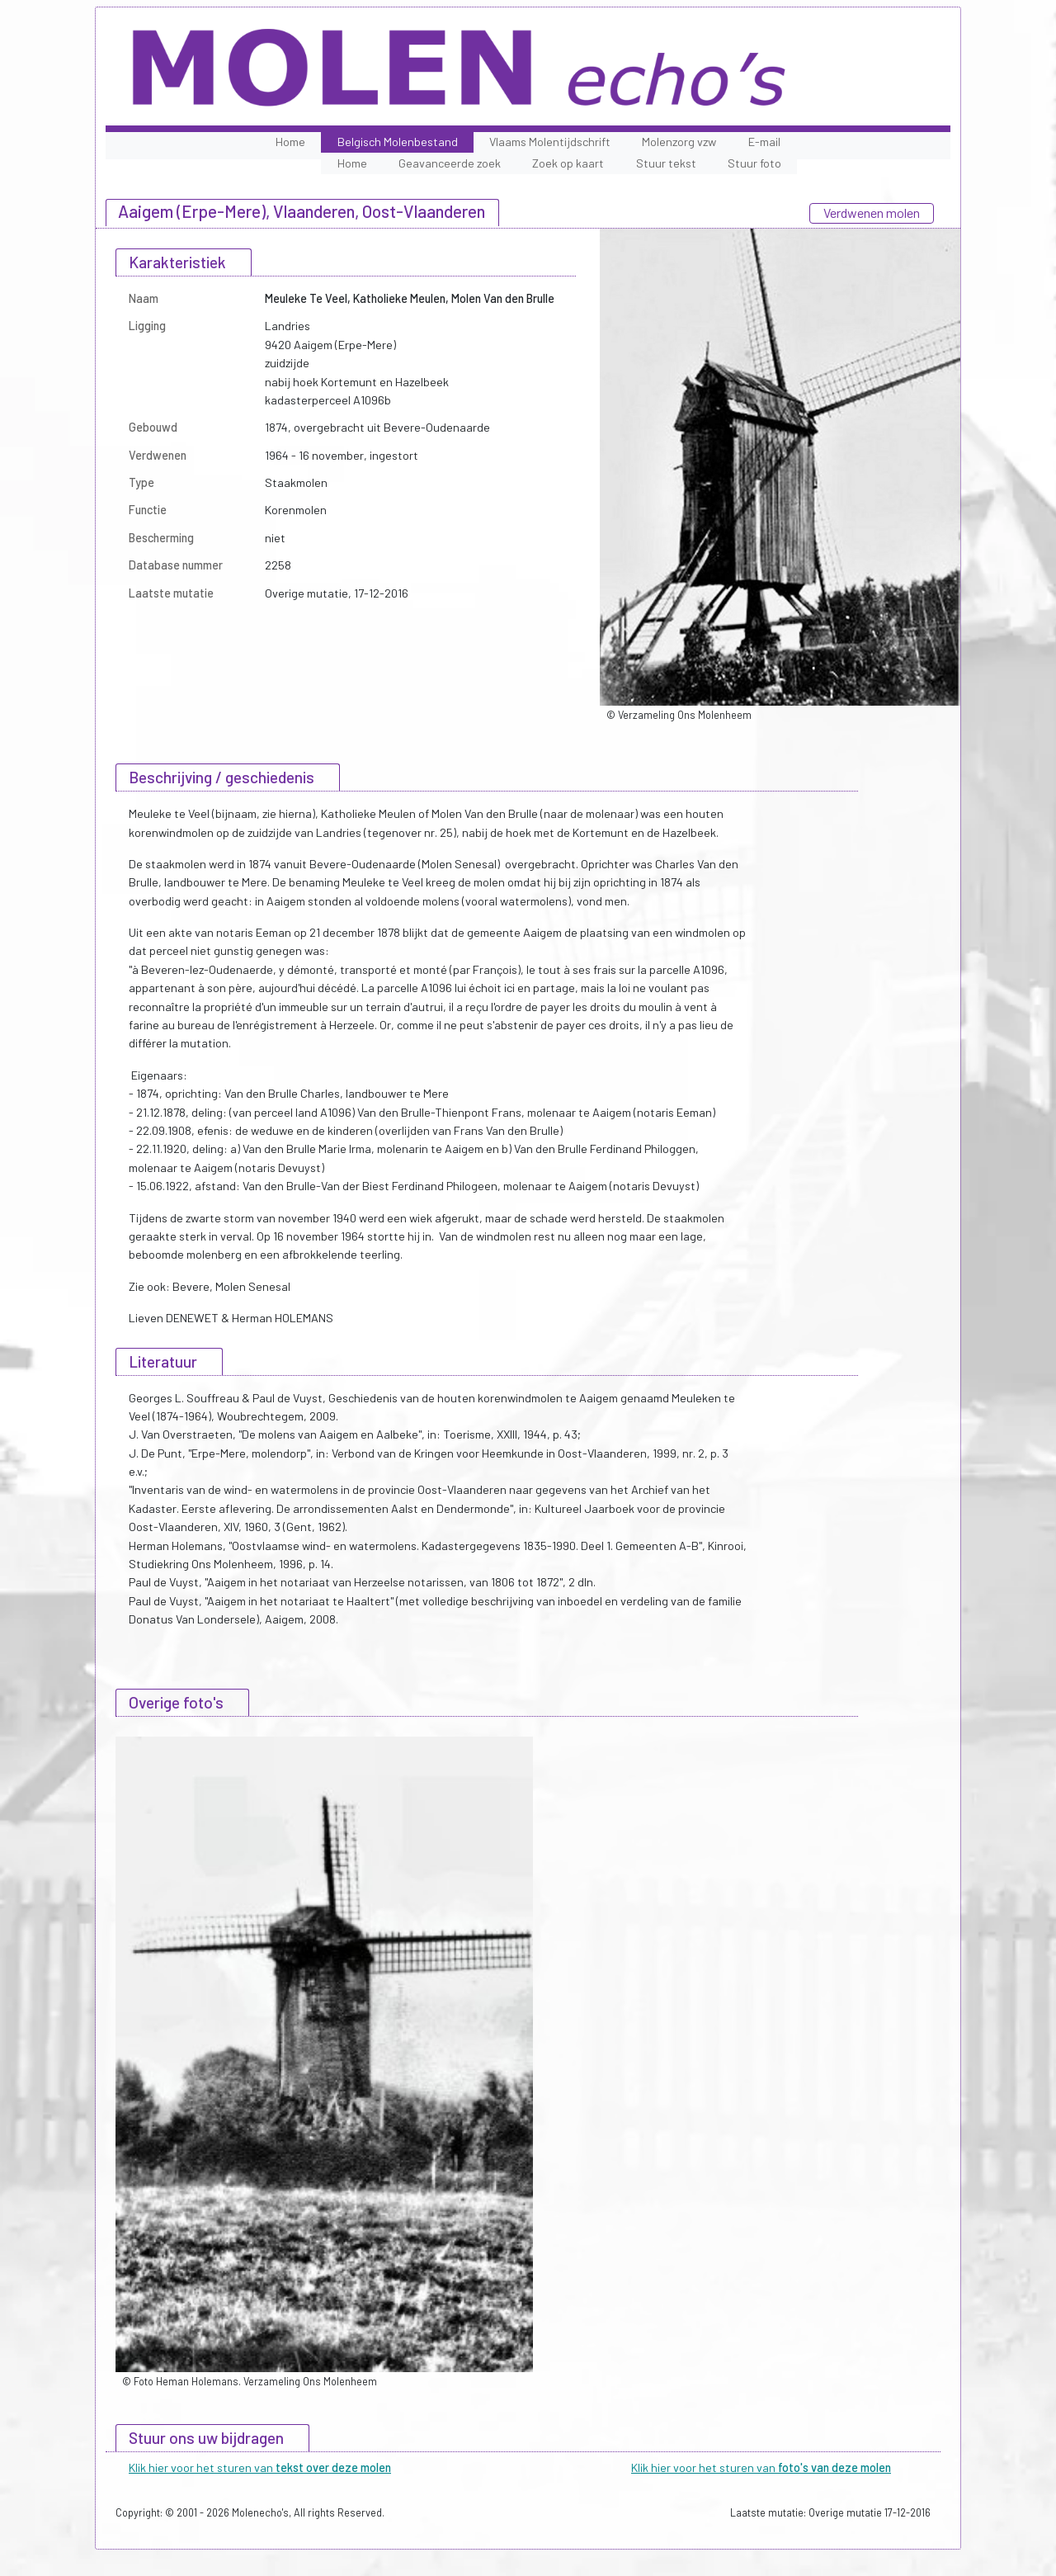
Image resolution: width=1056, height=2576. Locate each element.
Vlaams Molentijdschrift (549, 142)
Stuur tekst (666, 163)
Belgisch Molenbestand (397, 142)
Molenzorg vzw (679, 142)
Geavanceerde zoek (449, 163)
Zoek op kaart (568, 163)
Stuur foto (754, 163)
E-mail (764, 142)
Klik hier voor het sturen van (260, 2467)
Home (290, 142)
